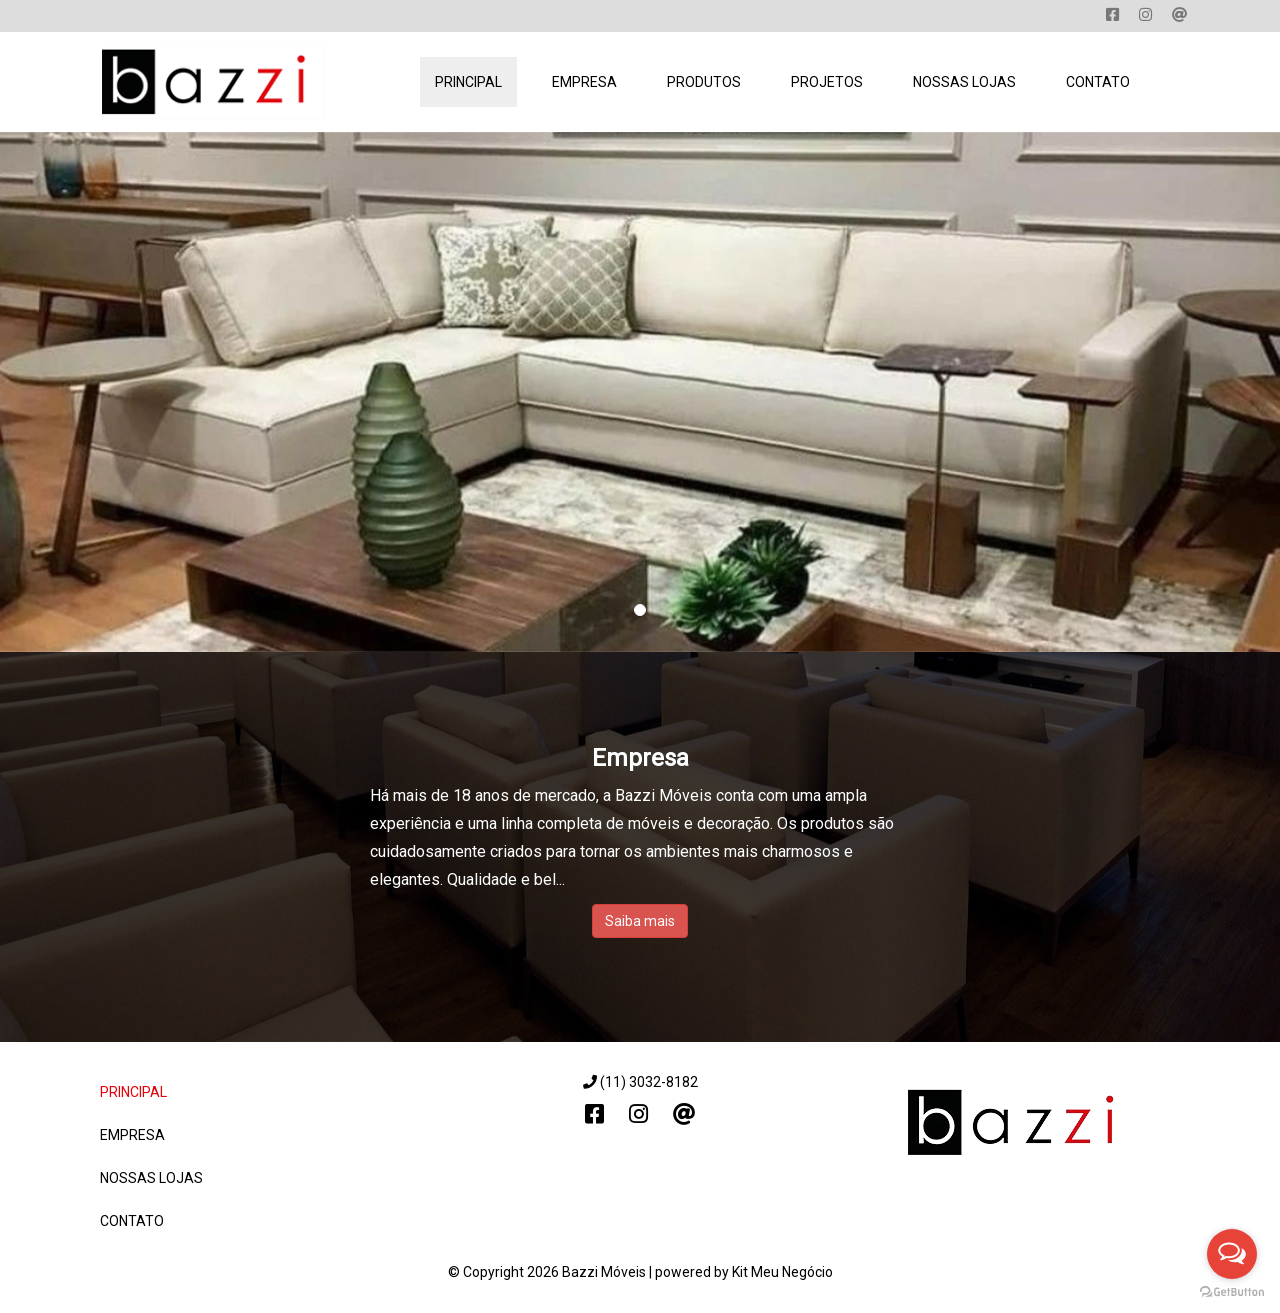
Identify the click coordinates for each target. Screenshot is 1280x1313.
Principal (468, 82)
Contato (1098, 82)
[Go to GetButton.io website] (1232, 1292)
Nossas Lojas (964, 82)
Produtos (704, 82)
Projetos (827, 82)
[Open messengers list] (1232, 1254)
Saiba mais (640, 921)
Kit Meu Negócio (782, 1272)
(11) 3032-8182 (640, 1082)
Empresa (584, 82)
